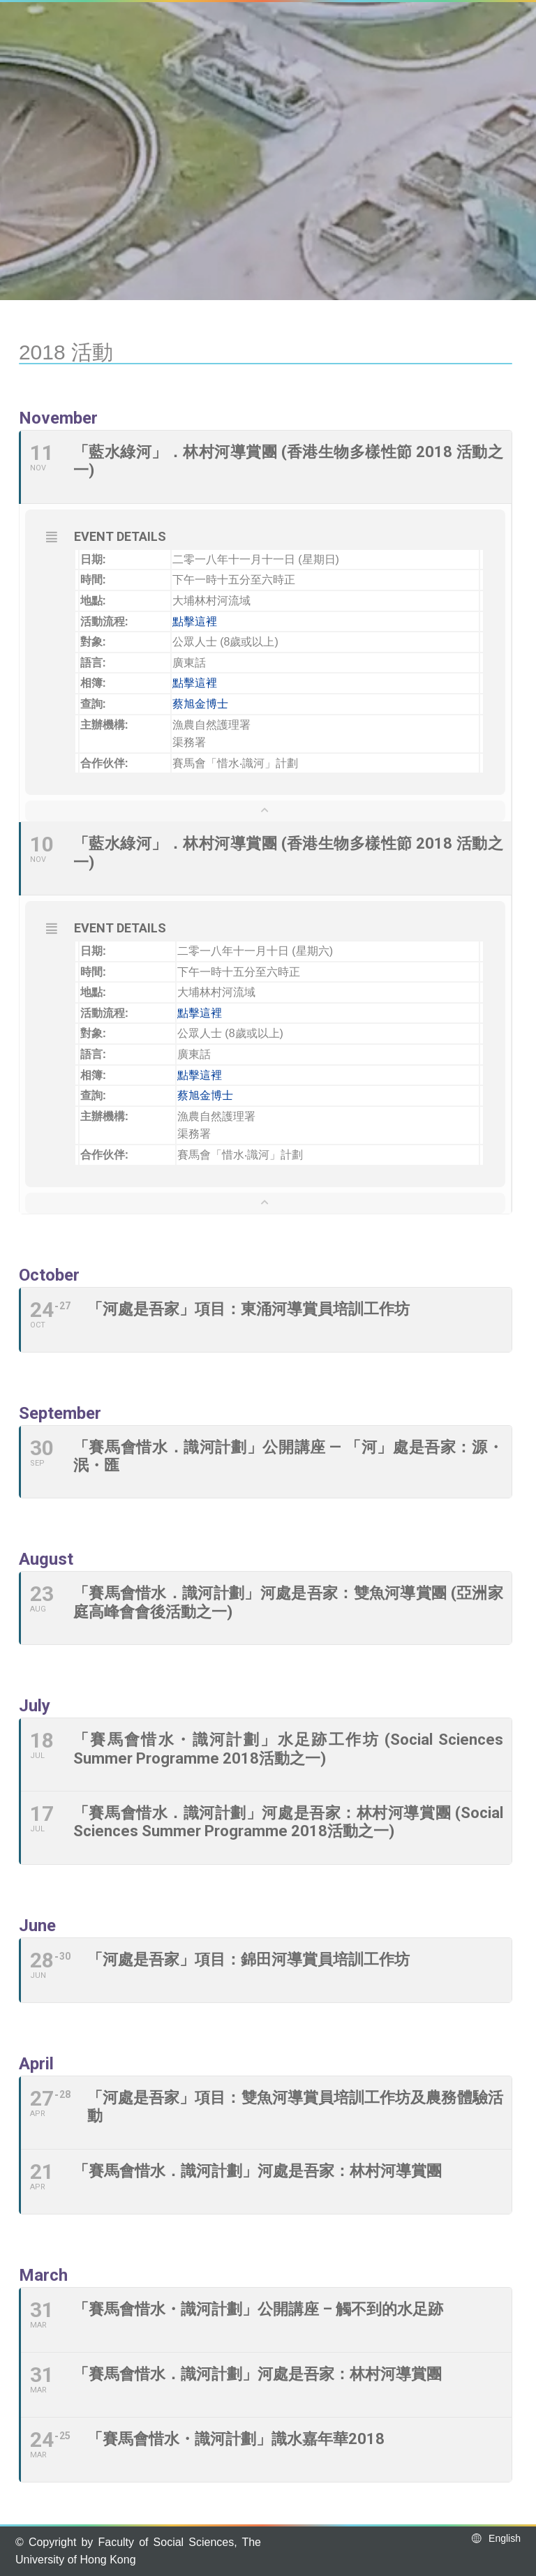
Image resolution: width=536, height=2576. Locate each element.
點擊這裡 (194, 621)
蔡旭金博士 (200, 704)
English (495, 2538)
